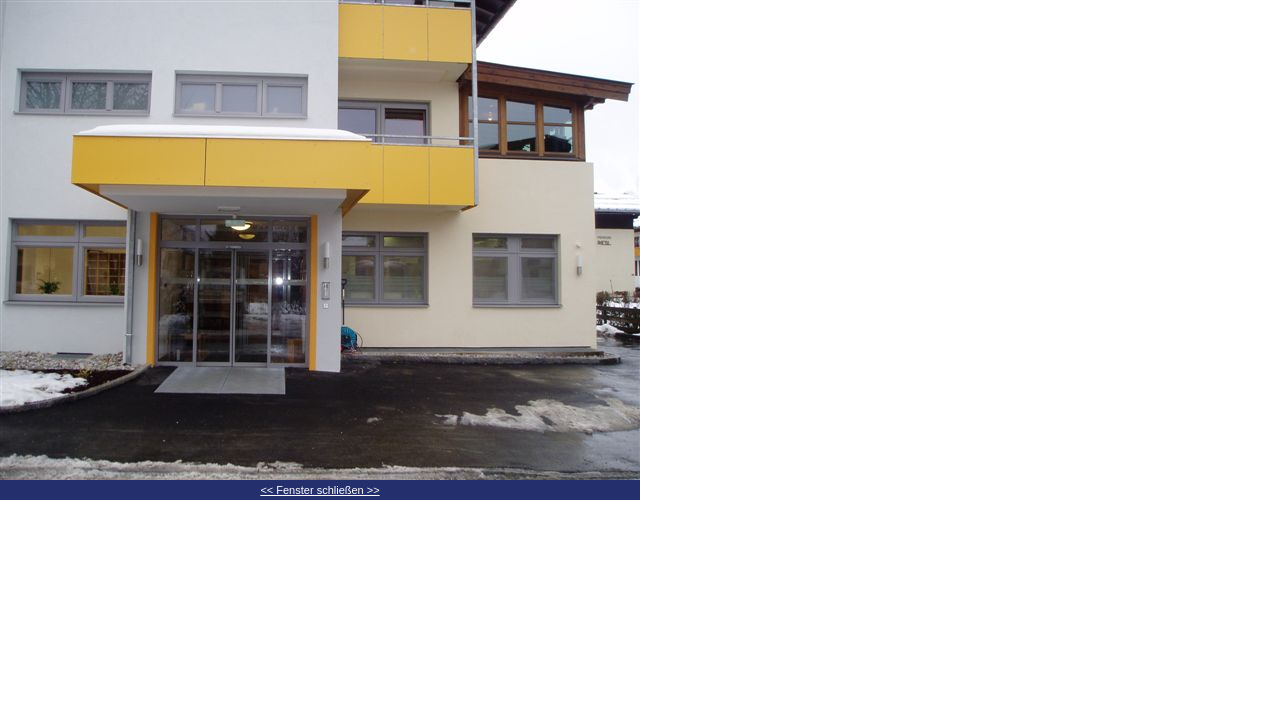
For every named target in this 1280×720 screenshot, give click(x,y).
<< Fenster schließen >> (319, 490)
